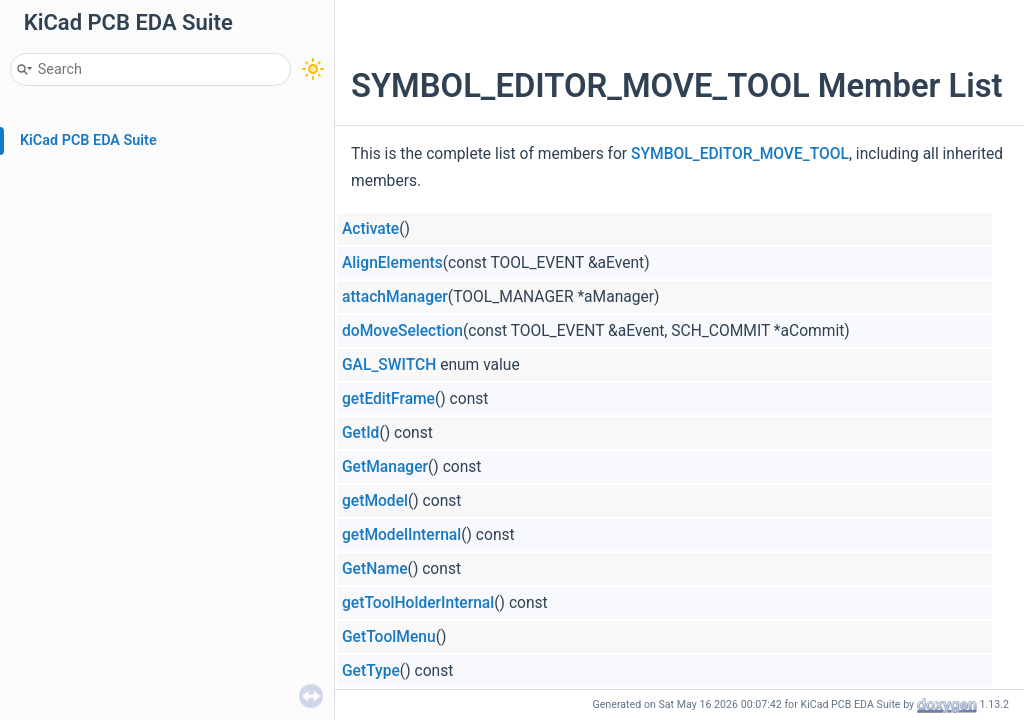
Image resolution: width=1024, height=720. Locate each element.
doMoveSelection (402, 331)
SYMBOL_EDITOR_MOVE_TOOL (740, 154)
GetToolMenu (389, 637)
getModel (375, 501)
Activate (370, 229)
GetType (371, 671)
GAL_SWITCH (389, 365)
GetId (360, 433)
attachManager (395, 297)
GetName (375, 569)
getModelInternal (401, 535)
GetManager (385, 467)
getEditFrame (388, 399)
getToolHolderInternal (418, 603)
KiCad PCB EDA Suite (88, 140)
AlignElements (392, 263)
